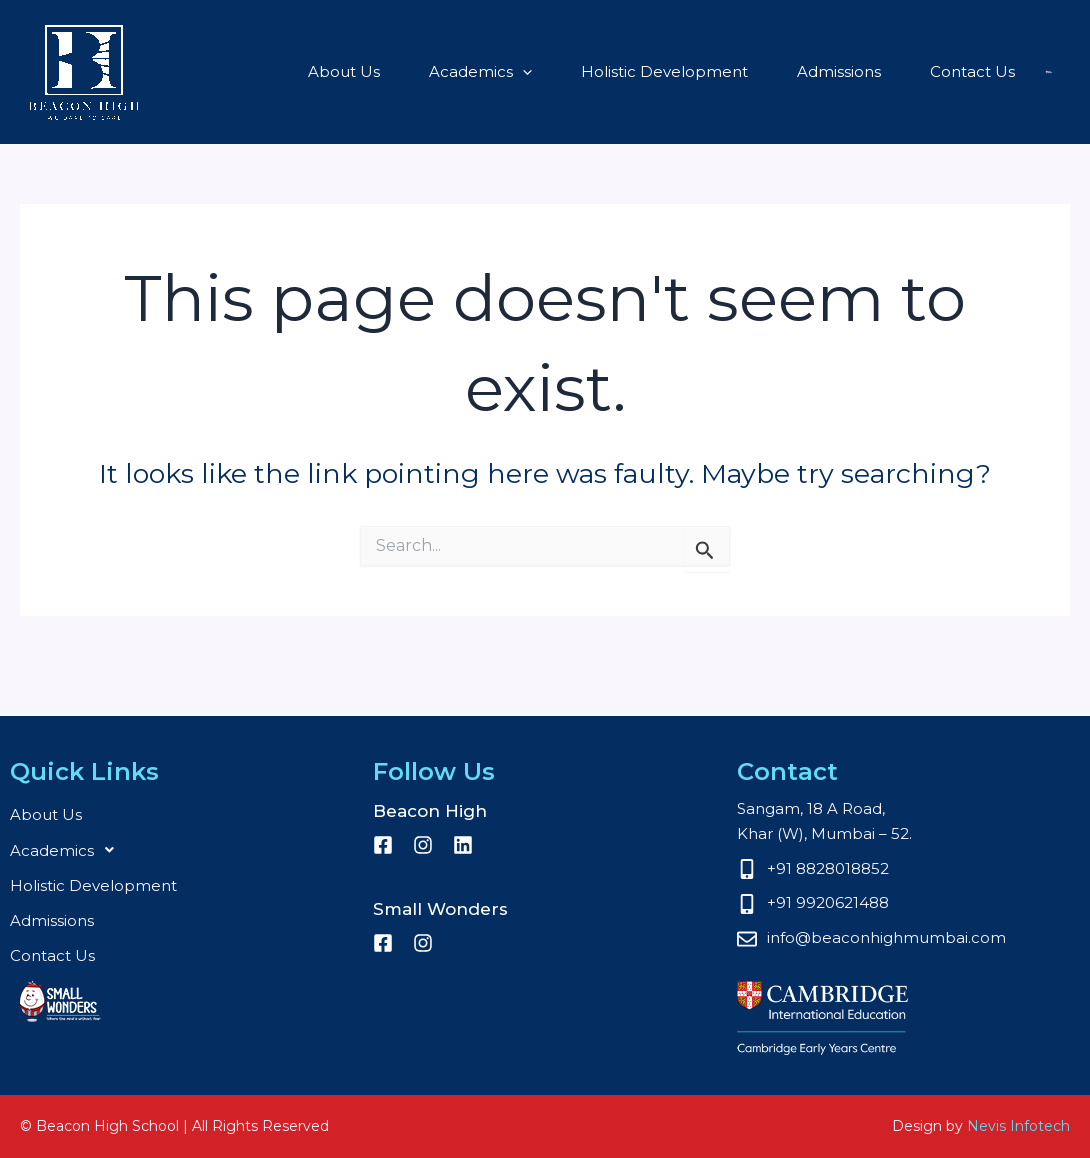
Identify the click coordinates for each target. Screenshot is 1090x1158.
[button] (454, 72)
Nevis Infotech (1018, 1126)
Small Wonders (995, 72)
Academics (412, 72)
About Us (285, 71)
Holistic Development (587, 71)
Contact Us (877, 71)
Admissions (753, 71)
